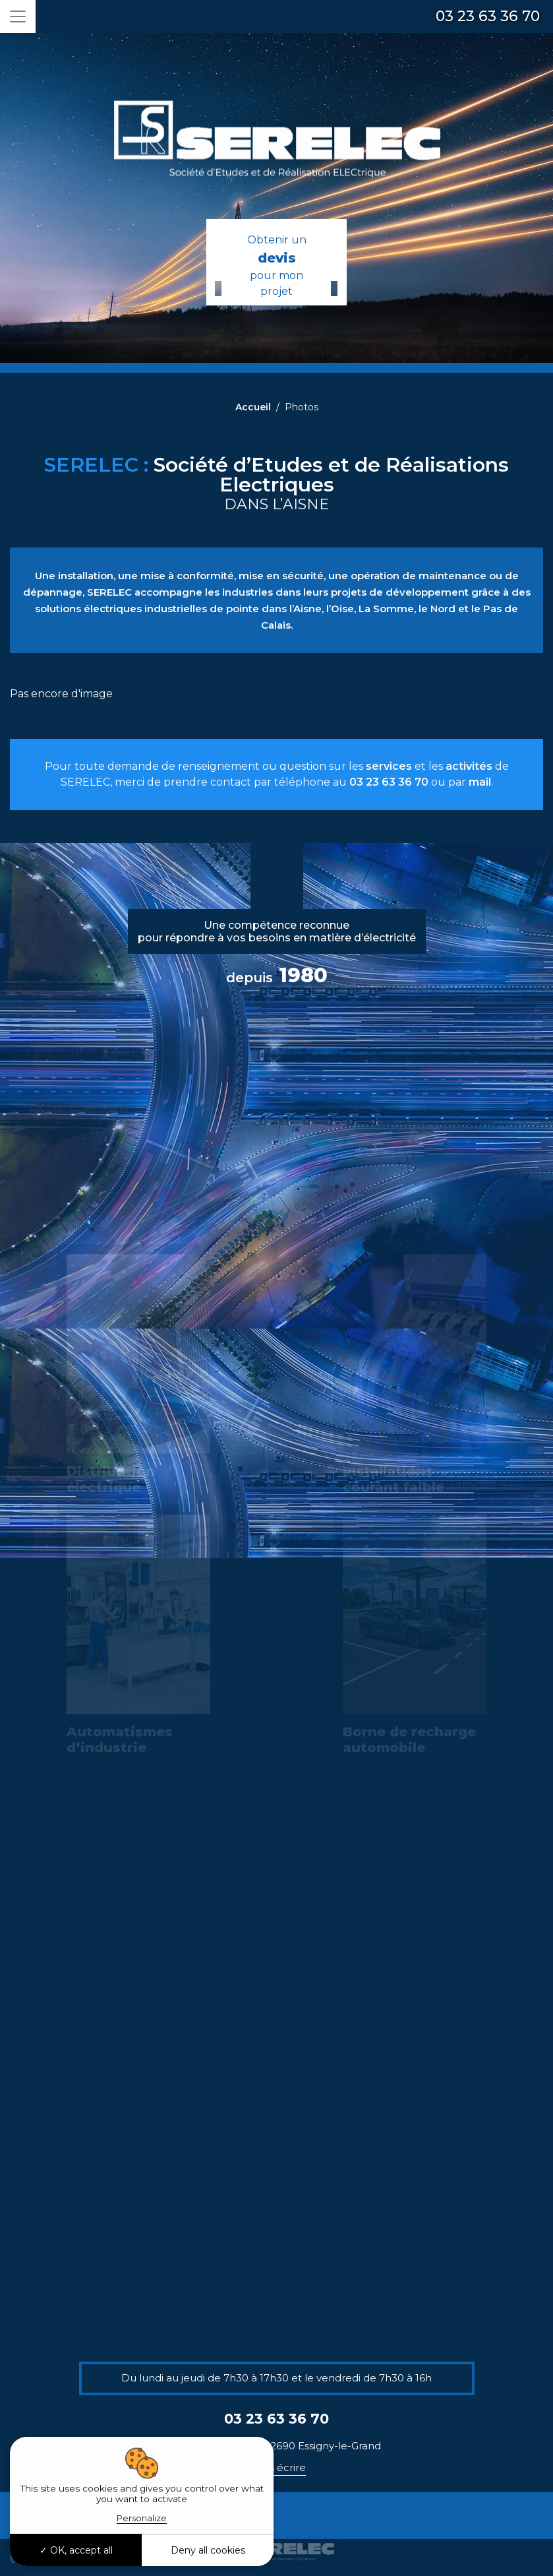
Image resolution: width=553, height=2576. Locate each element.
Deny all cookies (208, 2550)
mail (480, 782)
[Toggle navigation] (18, 16)
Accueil (253, 407)
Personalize (142, 2518)
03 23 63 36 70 (488, 16)
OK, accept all (76, 2550)
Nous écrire (277, 2467)
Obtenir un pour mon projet (276, 266)
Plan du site (461, 2557)
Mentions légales (514, 2557)
